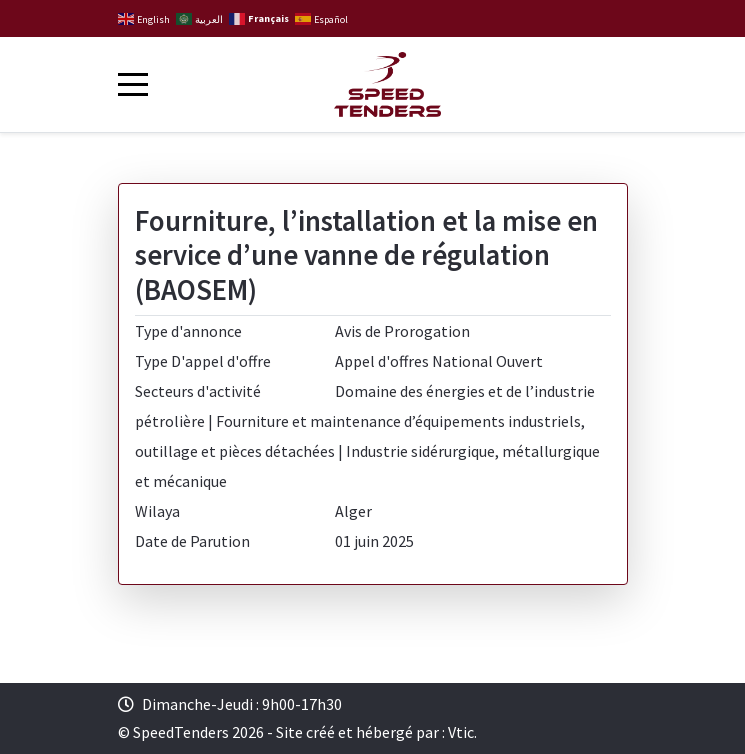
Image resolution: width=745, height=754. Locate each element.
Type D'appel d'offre (203, 361)
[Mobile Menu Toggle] (133, 84)
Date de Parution (192, 541)
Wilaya (157, 511)
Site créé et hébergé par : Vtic (375, 732)
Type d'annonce (188, 331)
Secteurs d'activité (198, 391)
